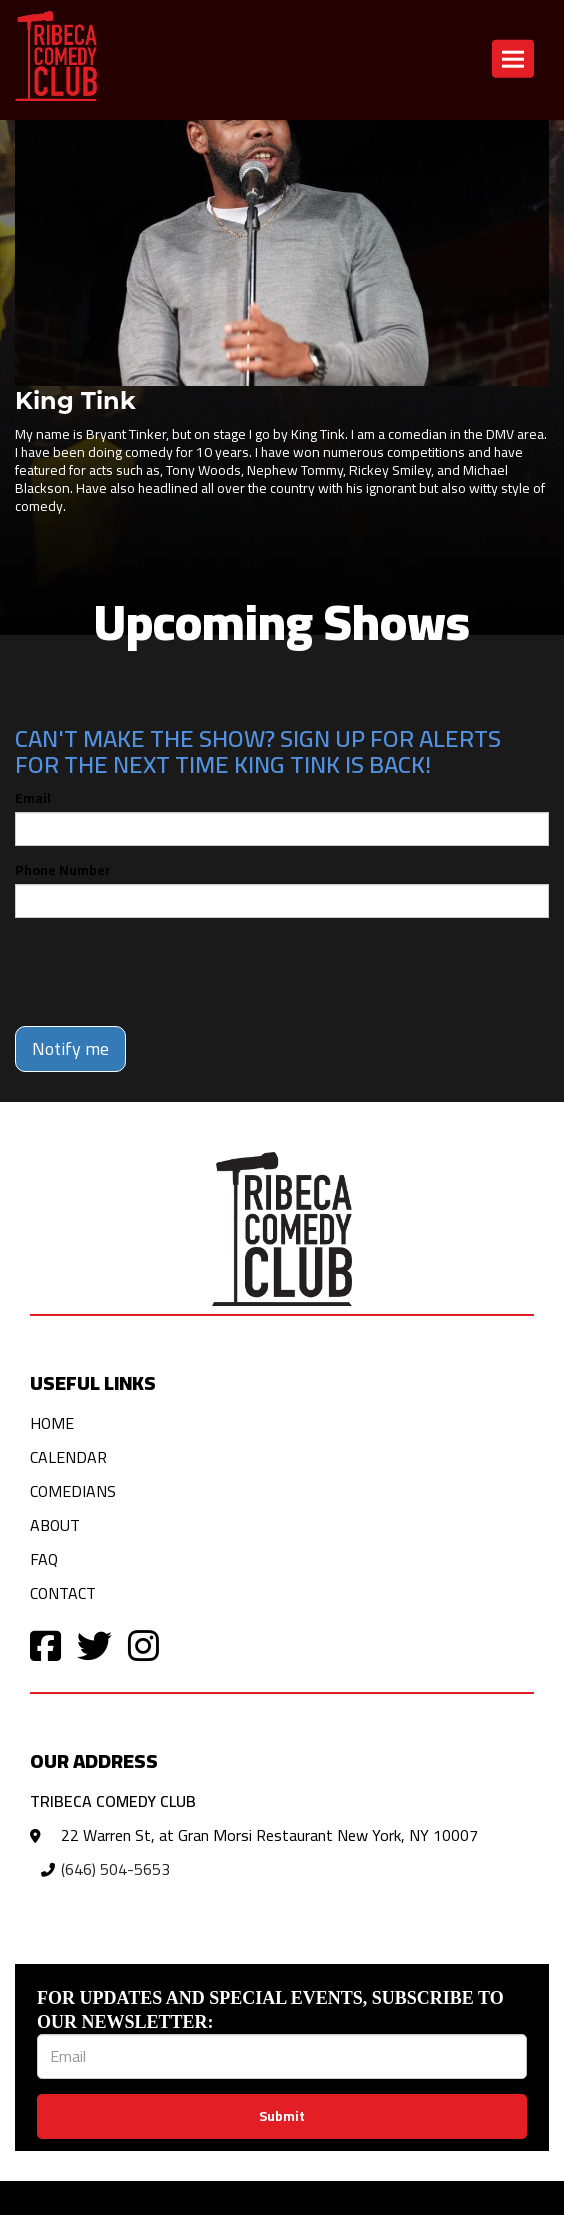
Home (52, 1423)
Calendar (68, 1457)
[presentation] (167, 972)
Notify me (70, 1048)
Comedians (73, 1491)
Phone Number (63, 870)
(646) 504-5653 (115, 1869)
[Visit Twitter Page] (94, 1644)
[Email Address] (282, 2056)
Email (33, 798)
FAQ (44, 1559)
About (55, 1525)
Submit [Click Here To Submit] (282, 2116)
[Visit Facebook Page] (45, 1644)
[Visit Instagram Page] (143, 1644)
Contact (63, 1593)
